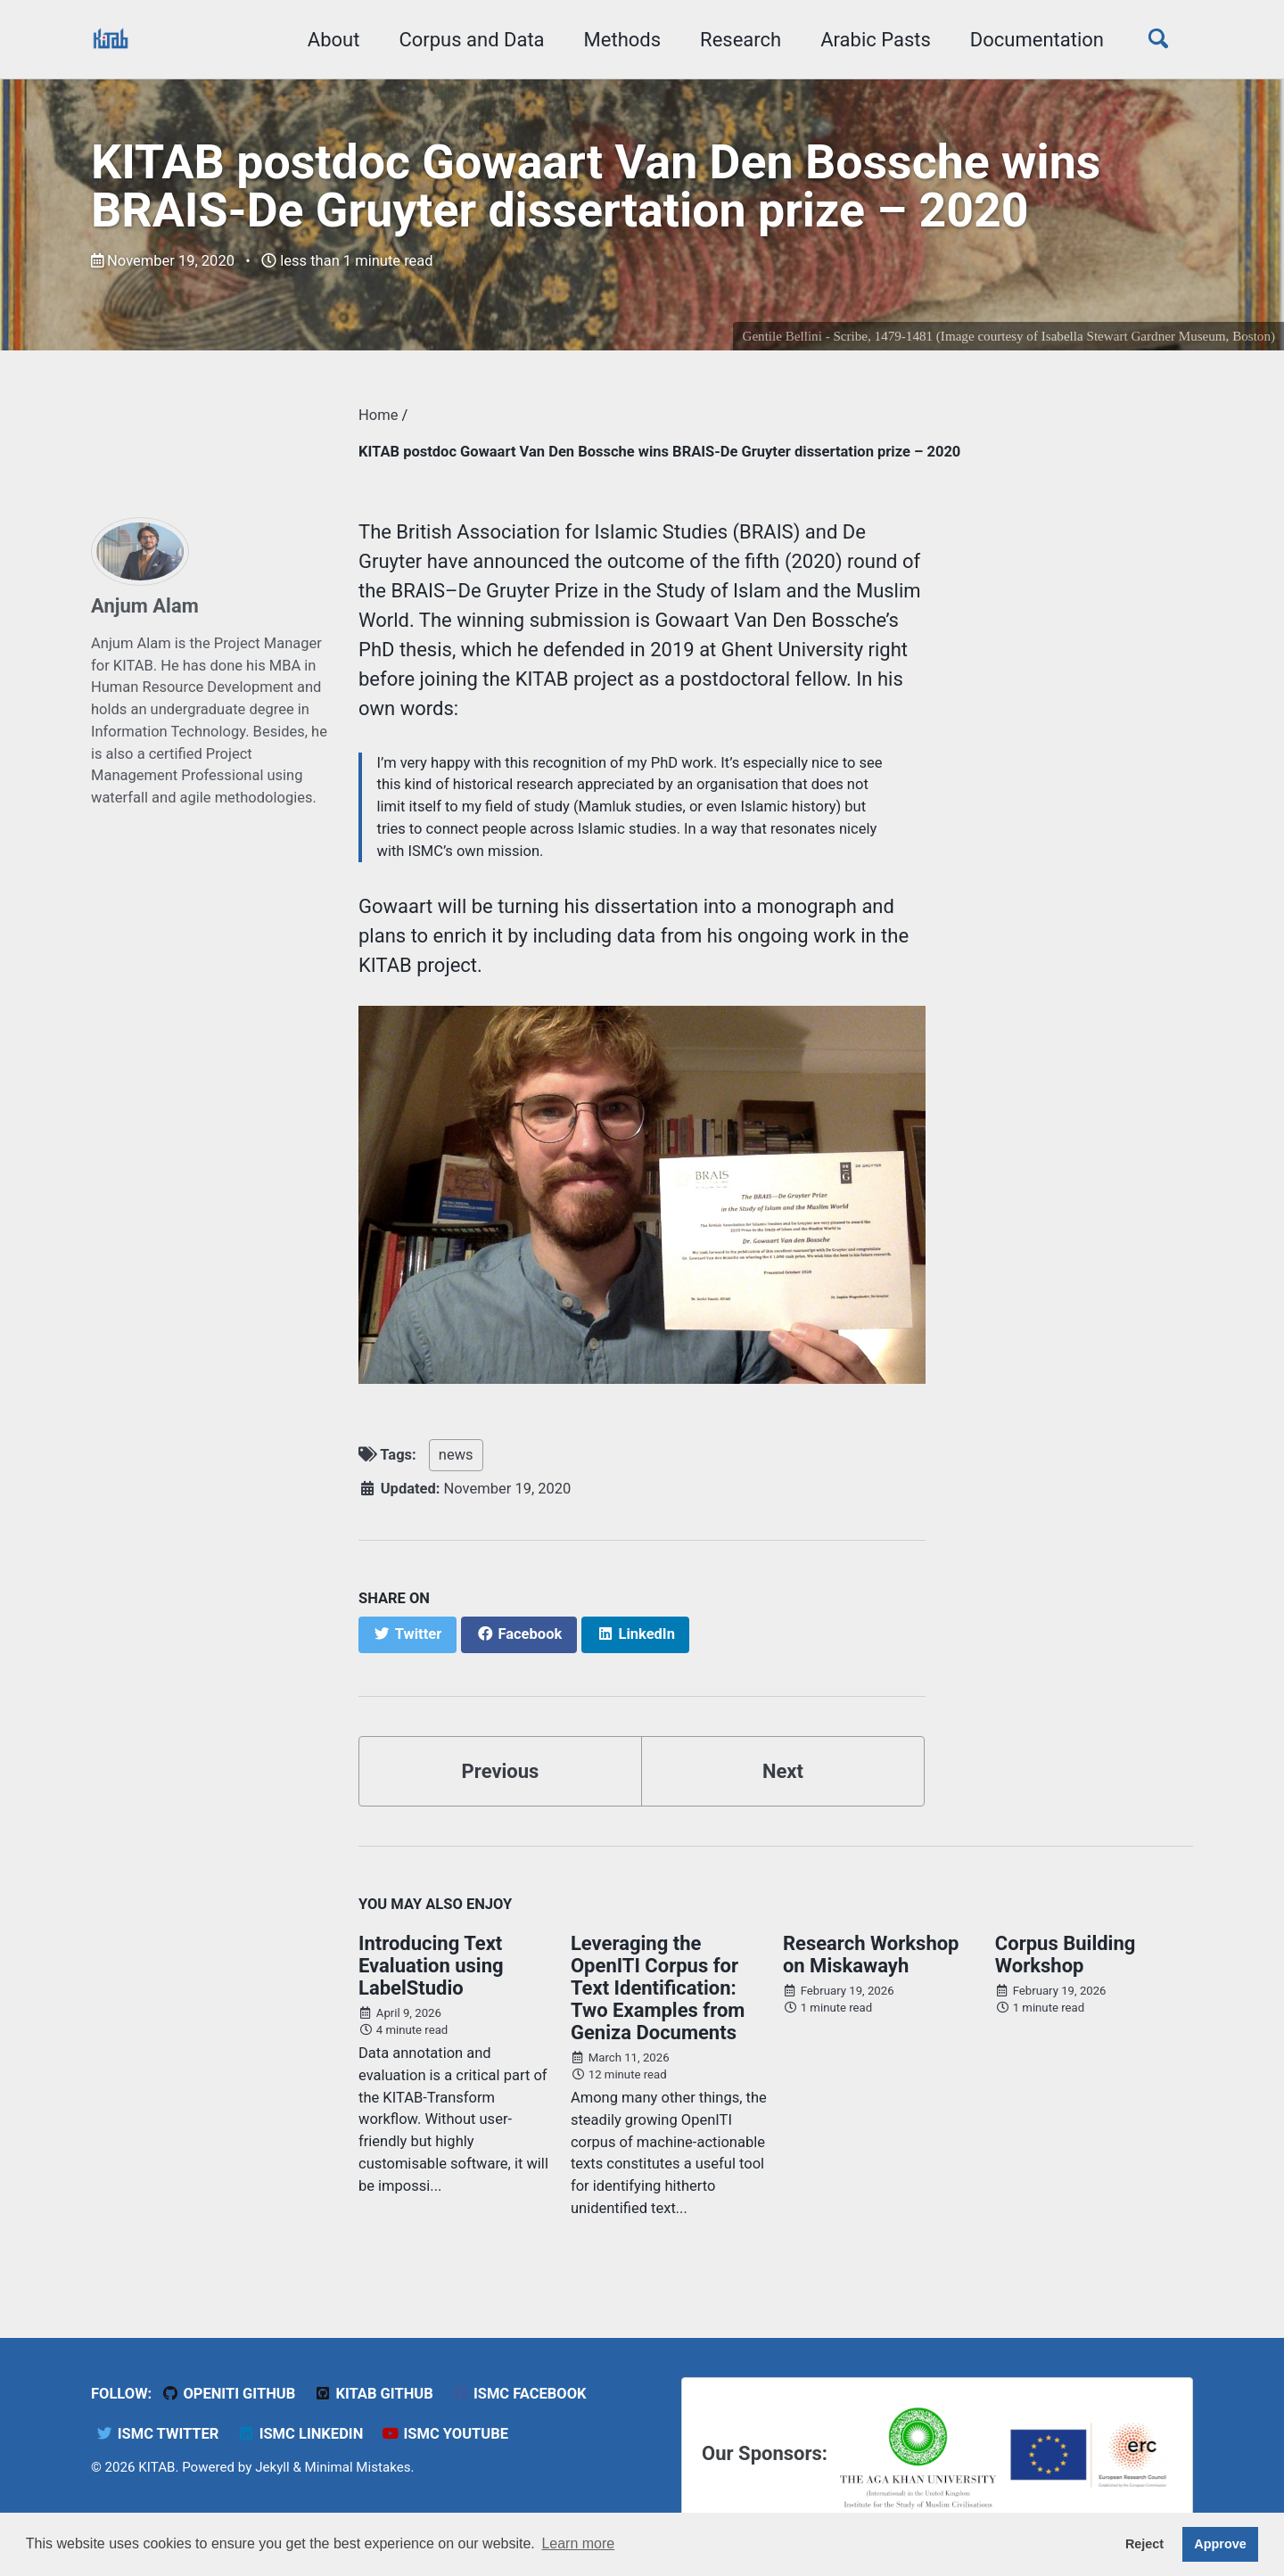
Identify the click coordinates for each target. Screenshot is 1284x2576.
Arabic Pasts (875, 40)
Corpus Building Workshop (1065, 1954)
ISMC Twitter (156, 2433)
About (334, 40)
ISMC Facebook (518, 2393)
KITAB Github (373, 2393)
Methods (623, 40)
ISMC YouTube (445, 2433)
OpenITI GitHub (228, 2393)
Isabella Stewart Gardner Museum (1133, 336)
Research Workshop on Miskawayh (871, 1954)
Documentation (1037, 40)
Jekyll (272, 2467)
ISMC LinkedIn (300, 2433)
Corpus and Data (471, 40)
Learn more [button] (577, 2543)
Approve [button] (1220, 2544)
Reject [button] (1144, 2544)
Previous (500, 1771)
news (456, 1454)
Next (782, 1771)
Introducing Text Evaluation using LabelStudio (431, 1965)
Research (740, 40)
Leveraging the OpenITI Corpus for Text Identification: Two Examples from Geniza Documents (658, 1988)
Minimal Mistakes (358, 2467)
